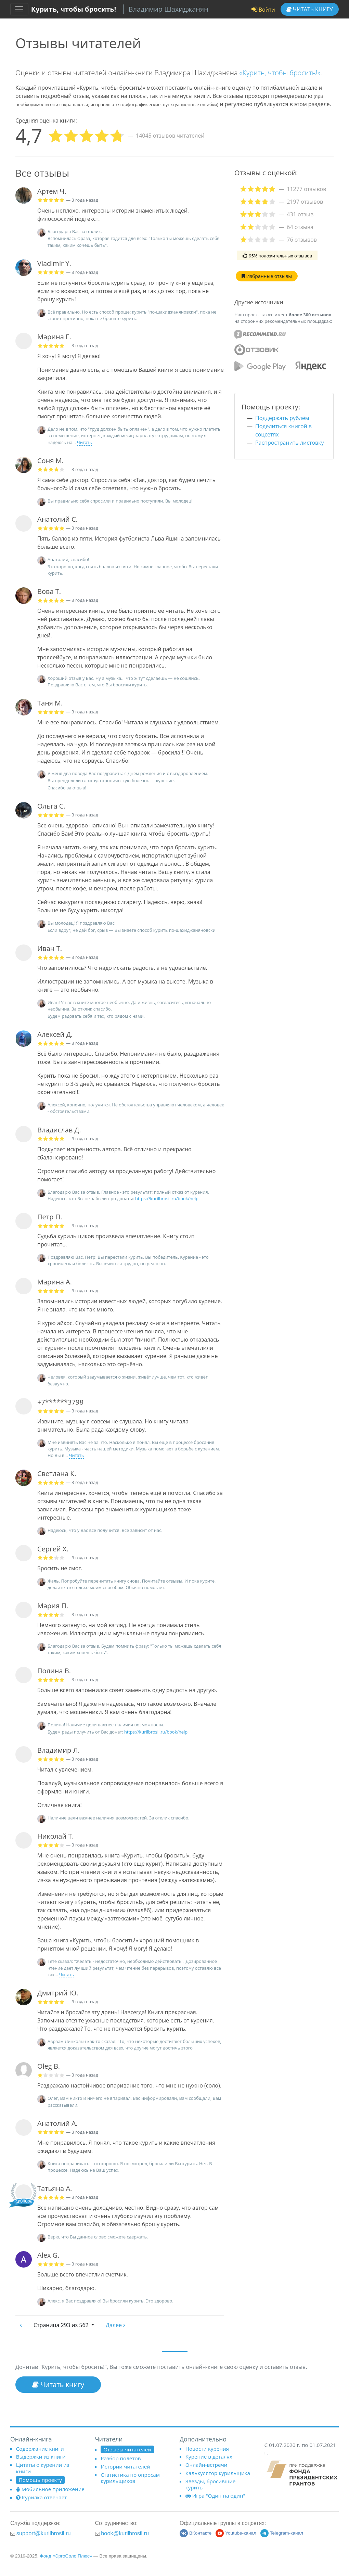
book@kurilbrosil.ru (125, 2533)
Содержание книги (40, 2448)
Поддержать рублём (282, 418)
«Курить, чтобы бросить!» (280, 72)
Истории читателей (125, 2466)
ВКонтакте (195, 2533)
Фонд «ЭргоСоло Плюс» (66, 2556)
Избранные (267, 276)
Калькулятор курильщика (217, 2473)
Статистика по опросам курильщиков (130, 2477)
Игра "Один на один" (215, 2495)
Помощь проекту (40, 2479)
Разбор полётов (121, 2458)
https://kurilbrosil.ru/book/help (166, 1198)
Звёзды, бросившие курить (210, 2484)
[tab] (284, 188)
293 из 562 (62, 2325)
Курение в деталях (208, 2456)
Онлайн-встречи (206, 2464)
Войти (263, 9)
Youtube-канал (236, 2533)
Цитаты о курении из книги (42, 2467)
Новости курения (207, 2448)
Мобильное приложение (50, 2489)
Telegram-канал (281, 2533)
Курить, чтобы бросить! (73, 9)
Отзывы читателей (127, 2449)
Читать (309, 9)
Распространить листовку (289, 442)
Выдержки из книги (41, 2456)
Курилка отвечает (41, 2497)
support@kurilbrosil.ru (43, 2533)
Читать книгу (58, 2384)
